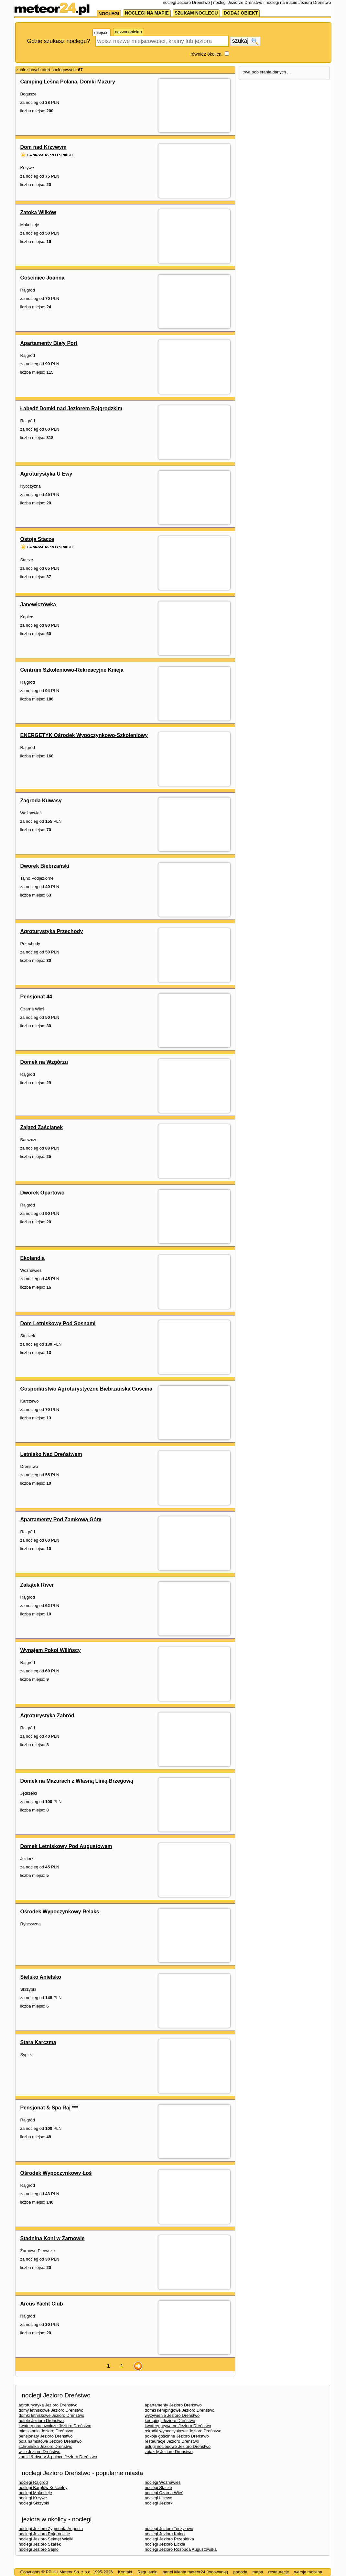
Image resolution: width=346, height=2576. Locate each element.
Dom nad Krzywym (43, 147)
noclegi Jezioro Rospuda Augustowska (181, 2549)
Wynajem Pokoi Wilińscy (50, 1650)
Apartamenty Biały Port (49, 343)
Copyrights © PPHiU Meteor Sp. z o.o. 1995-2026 (66, 2572)
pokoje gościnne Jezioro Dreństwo (177, 2436)
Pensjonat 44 (36, 996)
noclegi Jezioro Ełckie (165, 2544)
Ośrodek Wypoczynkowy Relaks (59, 1911)
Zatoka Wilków (38, 212)
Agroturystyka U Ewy (46, 474)
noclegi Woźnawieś (163, 2482)
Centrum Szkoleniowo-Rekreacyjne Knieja (72, 670)
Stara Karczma (38, 2042)
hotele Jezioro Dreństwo (41, 2420)
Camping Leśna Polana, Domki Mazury (67, 81)
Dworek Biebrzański (45, 866)
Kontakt (125, 2572)
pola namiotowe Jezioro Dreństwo (50, 2441)
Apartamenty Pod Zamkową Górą (61, 1519)
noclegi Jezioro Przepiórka (169, 2539)
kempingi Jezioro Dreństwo (170, 2420)
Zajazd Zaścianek (41, 1127)
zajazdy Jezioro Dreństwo (169, 2451)
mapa (258, 2572)
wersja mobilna (308, 2572)
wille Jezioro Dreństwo (39, 2451)
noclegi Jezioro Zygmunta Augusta (51, 2528)
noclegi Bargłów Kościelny (43, 2487)
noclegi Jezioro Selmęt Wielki (46, 2539)
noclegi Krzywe (33, 2497)
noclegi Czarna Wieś (164, 2492)
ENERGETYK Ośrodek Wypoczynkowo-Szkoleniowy (84, 735)
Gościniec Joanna (42, 278)
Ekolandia (32, 1258)
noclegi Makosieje (35, 2492)
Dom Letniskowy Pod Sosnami (58, 1323)
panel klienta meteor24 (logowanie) (195, 2572)
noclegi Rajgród (33, 2482)
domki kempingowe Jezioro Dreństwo (179, 2410)
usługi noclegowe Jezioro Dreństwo (178, 2446)
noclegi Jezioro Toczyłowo (169, 2528)
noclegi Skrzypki (34, 2503)
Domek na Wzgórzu (44, 1062)
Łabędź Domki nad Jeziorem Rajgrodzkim (71, 408)
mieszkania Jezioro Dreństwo (46, 2430)
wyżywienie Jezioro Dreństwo (172, 2415)
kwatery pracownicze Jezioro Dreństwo (55, 2425)
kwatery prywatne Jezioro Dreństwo (178, 2425)
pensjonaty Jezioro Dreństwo (46, 2436)
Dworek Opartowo (42, 1192)
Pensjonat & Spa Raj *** (49, 2107)
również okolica (206, 54)
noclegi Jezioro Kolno (165, 2533)
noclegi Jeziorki (159, 2503)
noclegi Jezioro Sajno (39, 2549)
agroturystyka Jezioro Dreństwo (48, 2405)
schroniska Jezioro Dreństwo (45, 2446)
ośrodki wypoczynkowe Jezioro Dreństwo (183, 2430)
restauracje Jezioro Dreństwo (172, 2441)
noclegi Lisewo (158, 2497)
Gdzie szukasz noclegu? (58, 41)
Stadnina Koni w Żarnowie (52, 2238)
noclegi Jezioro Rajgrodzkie (44, 2533)
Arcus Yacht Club (41, 2303)
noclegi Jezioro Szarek (40, 2544)
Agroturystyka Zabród (47, 1715)
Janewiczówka (38, 604)
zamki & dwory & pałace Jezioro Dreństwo (58, 2456)
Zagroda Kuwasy (41, 800)
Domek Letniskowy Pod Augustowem (66, 1846)
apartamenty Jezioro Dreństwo (173, 2405)
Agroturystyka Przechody (51, 931)
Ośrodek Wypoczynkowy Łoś (56, 2173)
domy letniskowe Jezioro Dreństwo (51, 2410)
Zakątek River (37, 1585)
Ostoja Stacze (37, 539)
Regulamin (147, 2572)
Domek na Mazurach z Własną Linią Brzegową (76, 1781)
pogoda (240, 2572)
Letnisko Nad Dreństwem (51, 1454)
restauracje (278, 2572)
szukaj (245, 41)
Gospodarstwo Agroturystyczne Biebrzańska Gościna (86, 1389)
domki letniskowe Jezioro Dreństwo (51, 2415)
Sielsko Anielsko (40, 1977)
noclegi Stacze (158, 2487)
